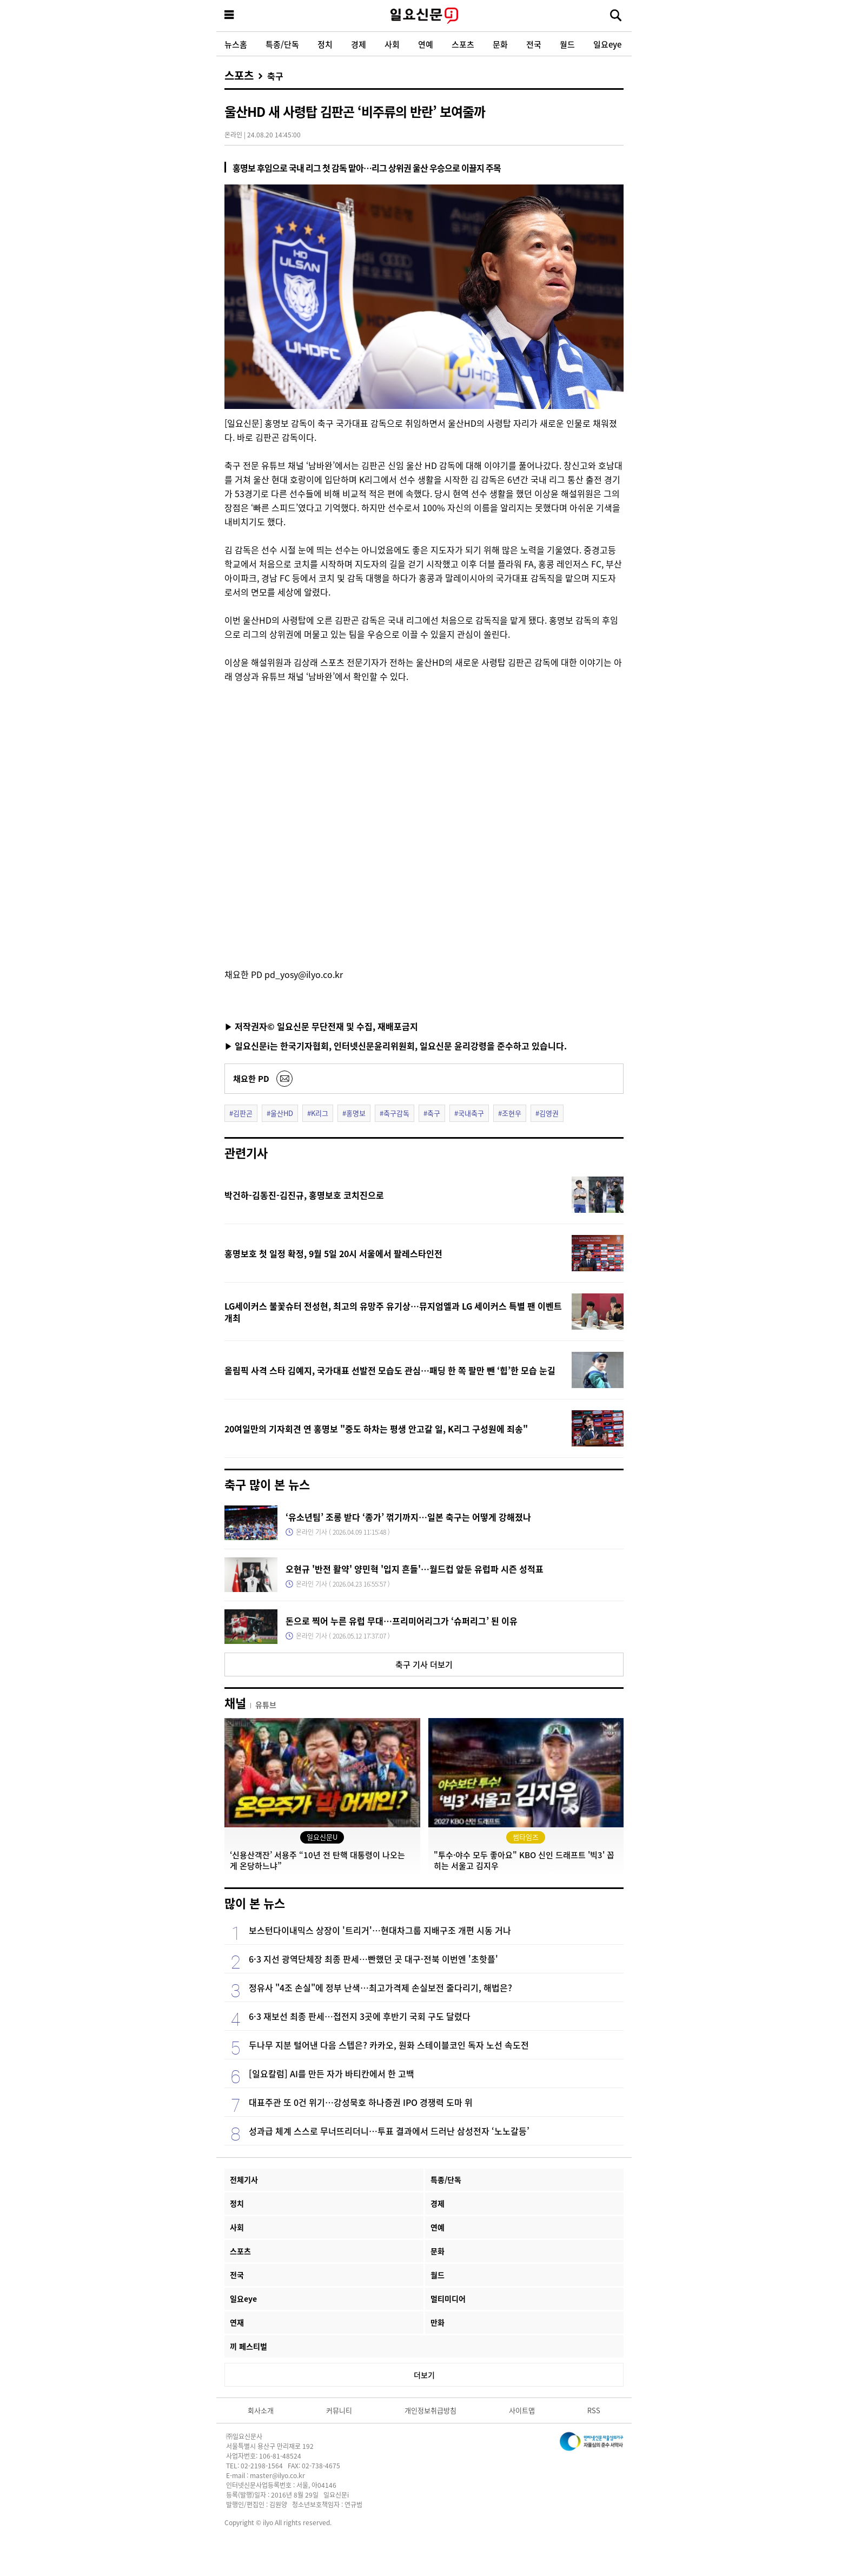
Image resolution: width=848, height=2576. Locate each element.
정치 (325, 44)
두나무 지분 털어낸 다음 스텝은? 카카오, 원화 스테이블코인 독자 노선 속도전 (389, 2045)
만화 (437, 2322)
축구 (275, 75)
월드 (567, 44)
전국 (533, 44)
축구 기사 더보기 (424, 1664)
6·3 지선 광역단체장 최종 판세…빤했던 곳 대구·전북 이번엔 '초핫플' (373, 1959)
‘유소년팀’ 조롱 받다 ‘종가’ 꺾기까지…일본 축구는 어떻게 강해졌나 (408, 1516)
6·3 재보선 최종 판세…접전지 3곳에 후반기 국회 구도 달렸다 (360, 2016)
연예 (425, 44)
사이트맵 (522, 2410)
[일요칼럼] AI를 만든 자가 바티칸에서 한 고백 (331, 2073)
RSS (593, 2410)
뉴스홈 (235, 44)
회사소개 (261, 2410)
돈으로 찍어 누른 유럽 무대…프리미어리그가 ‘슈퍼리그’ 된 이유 (402, 1620)
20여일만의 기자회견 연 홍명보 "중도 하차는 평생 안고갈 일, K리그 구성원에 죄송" (376, 1429)
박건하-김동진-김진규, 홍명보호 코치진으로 (304, 1195)
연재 (237, 2322)
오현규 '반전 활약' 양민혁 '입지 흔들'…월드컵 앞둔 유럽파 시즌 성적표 (415, 1568)
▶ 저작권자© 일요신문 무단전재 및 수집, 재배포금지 (321, 1026)
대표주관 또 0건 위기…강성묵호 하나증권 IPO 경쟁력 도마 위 (361, 2102)
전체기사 (244, 2179)
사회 (392, 44)
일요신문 (424, 16)
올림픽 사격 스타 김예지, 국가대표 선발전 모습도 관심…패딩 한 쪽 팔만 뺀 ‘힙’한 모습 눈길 (389, 1370)
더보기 (424, 2374)
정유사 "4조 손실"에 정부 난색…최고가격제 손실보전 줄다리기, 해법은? (380, 1987)
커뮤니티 (339, 2410)
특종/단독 (282, 44)
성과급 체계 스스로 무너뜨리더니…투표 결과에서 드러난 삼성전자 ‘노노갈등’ (389, 2131)
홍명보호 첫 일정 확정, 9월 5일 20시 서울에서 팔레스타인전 (333, 1253)
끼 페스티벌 (248, 2346)
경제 (358, 44)
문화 (500, 44)
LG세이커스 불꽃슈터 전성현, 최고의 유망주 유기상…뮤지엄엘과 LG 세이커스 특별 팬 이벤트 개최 (393, 1312)
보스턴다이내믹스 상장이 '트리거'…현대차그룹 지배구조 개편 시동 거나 (380, 1930)
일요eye (607, 44)
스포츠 (463, 44)
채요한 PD (251, 1078)
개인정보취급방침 (430, 2410)
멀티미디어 (448, 2298)
